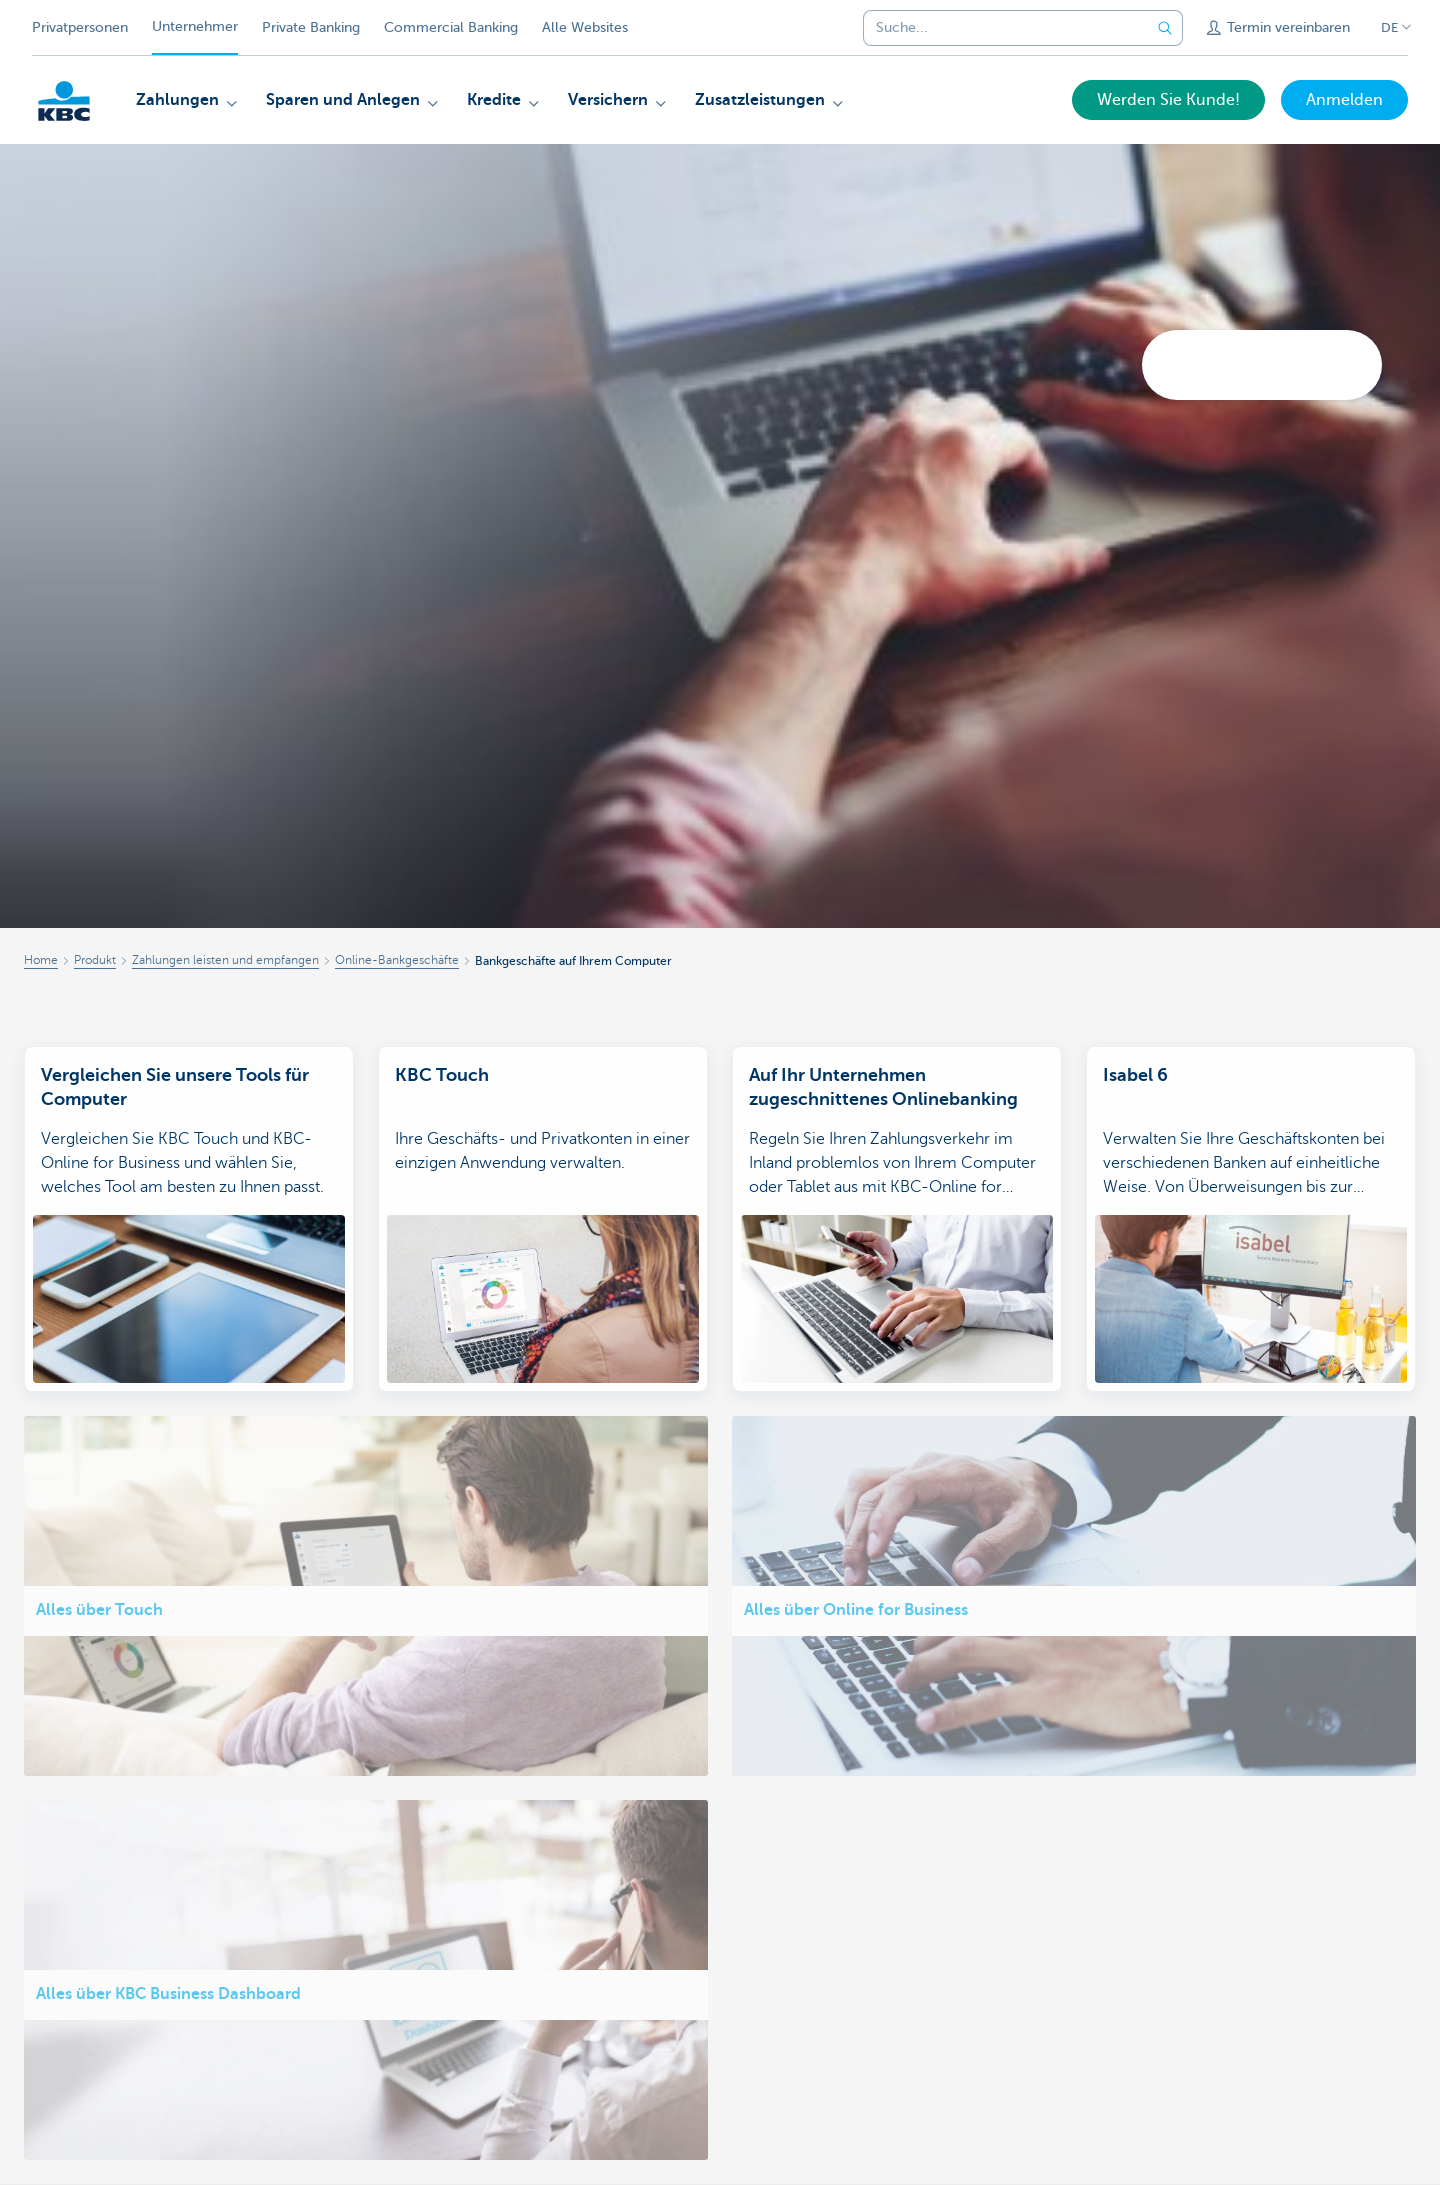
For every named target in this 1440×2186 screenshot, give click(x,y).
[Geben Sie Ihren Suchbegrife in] (1165, 28)
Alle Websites (585, 27)
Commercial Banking (451, 27)
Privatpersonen (80, 27)
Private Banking (311, 27)
